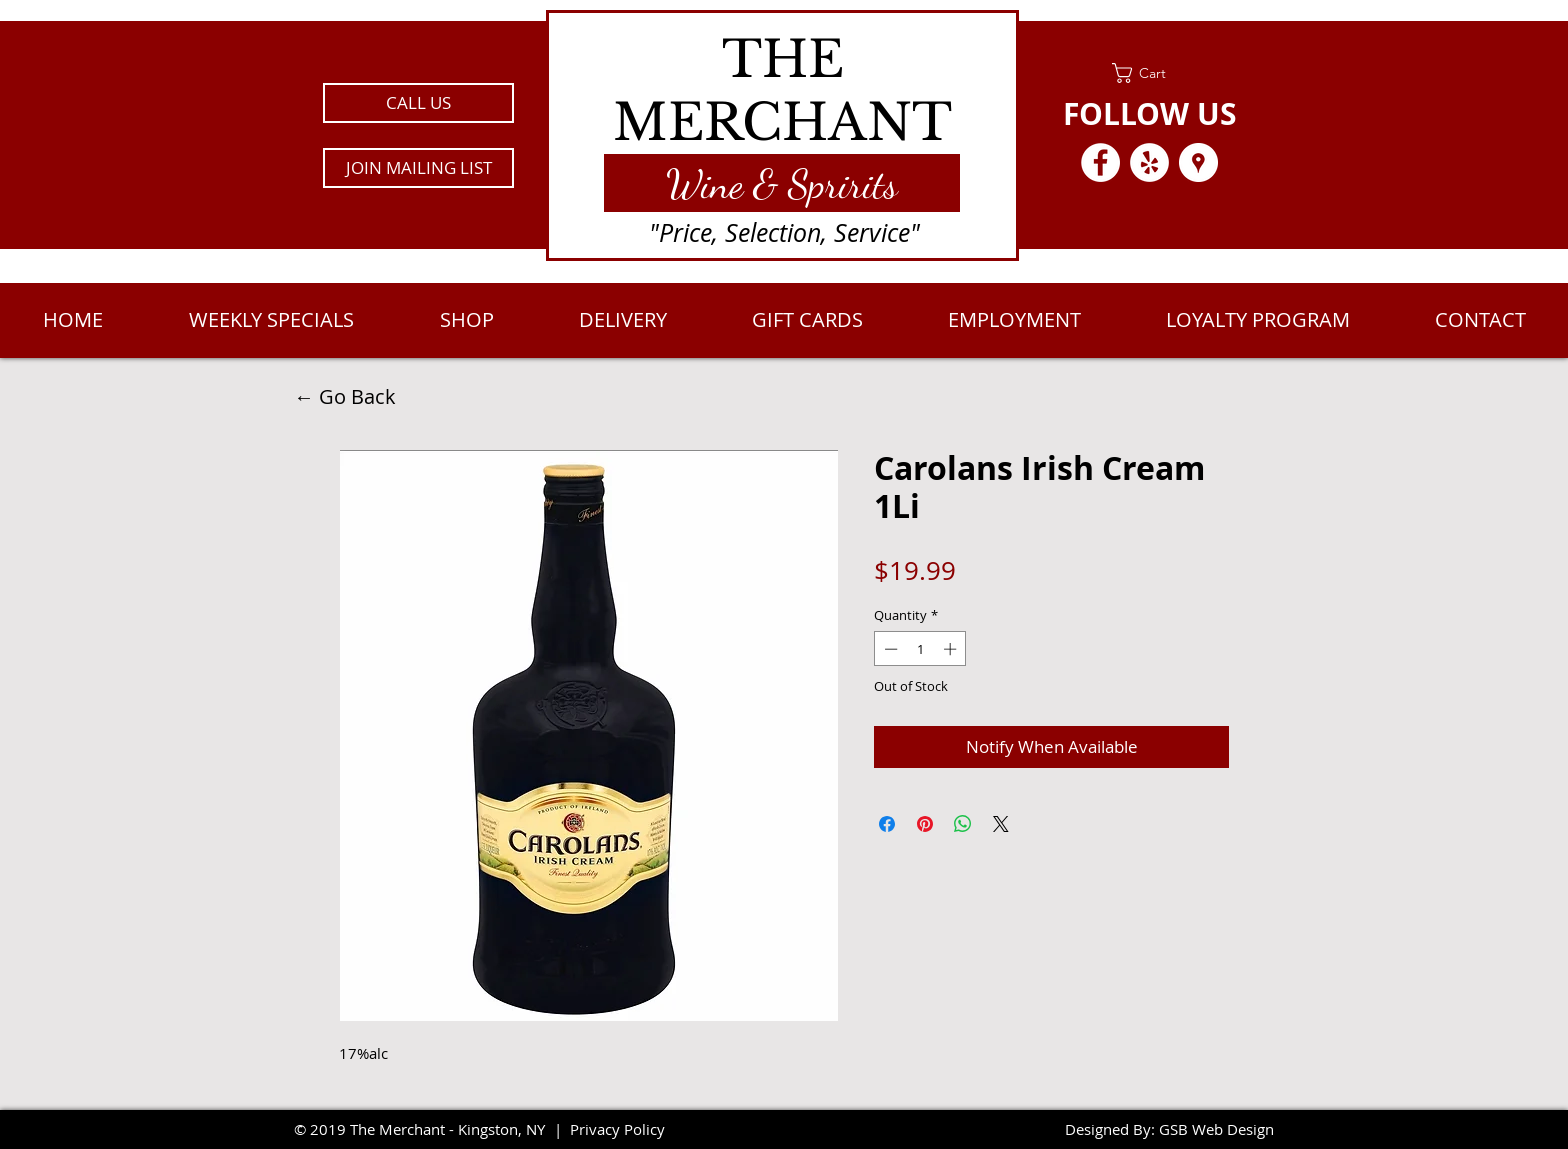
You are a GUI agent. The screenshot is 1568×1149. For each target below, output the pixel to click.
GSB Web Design (1216, 1129)
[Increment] (952, 649)
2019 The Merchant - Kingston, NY (427, 1129)
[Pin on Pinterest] (925, 824)
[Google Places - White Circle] (1198, 162)
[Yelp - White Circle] (1149, 162)
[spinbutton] (920, 649)
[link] (1149, 73)
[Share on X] (1001, 824)
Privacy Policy (617, 1129)
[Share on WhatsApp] (963, 824)
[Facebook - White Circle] (1100, 162)
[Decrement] (889, 649)
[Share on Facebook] (887, 824)
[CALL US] (418, 103)
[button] (418, 168)
